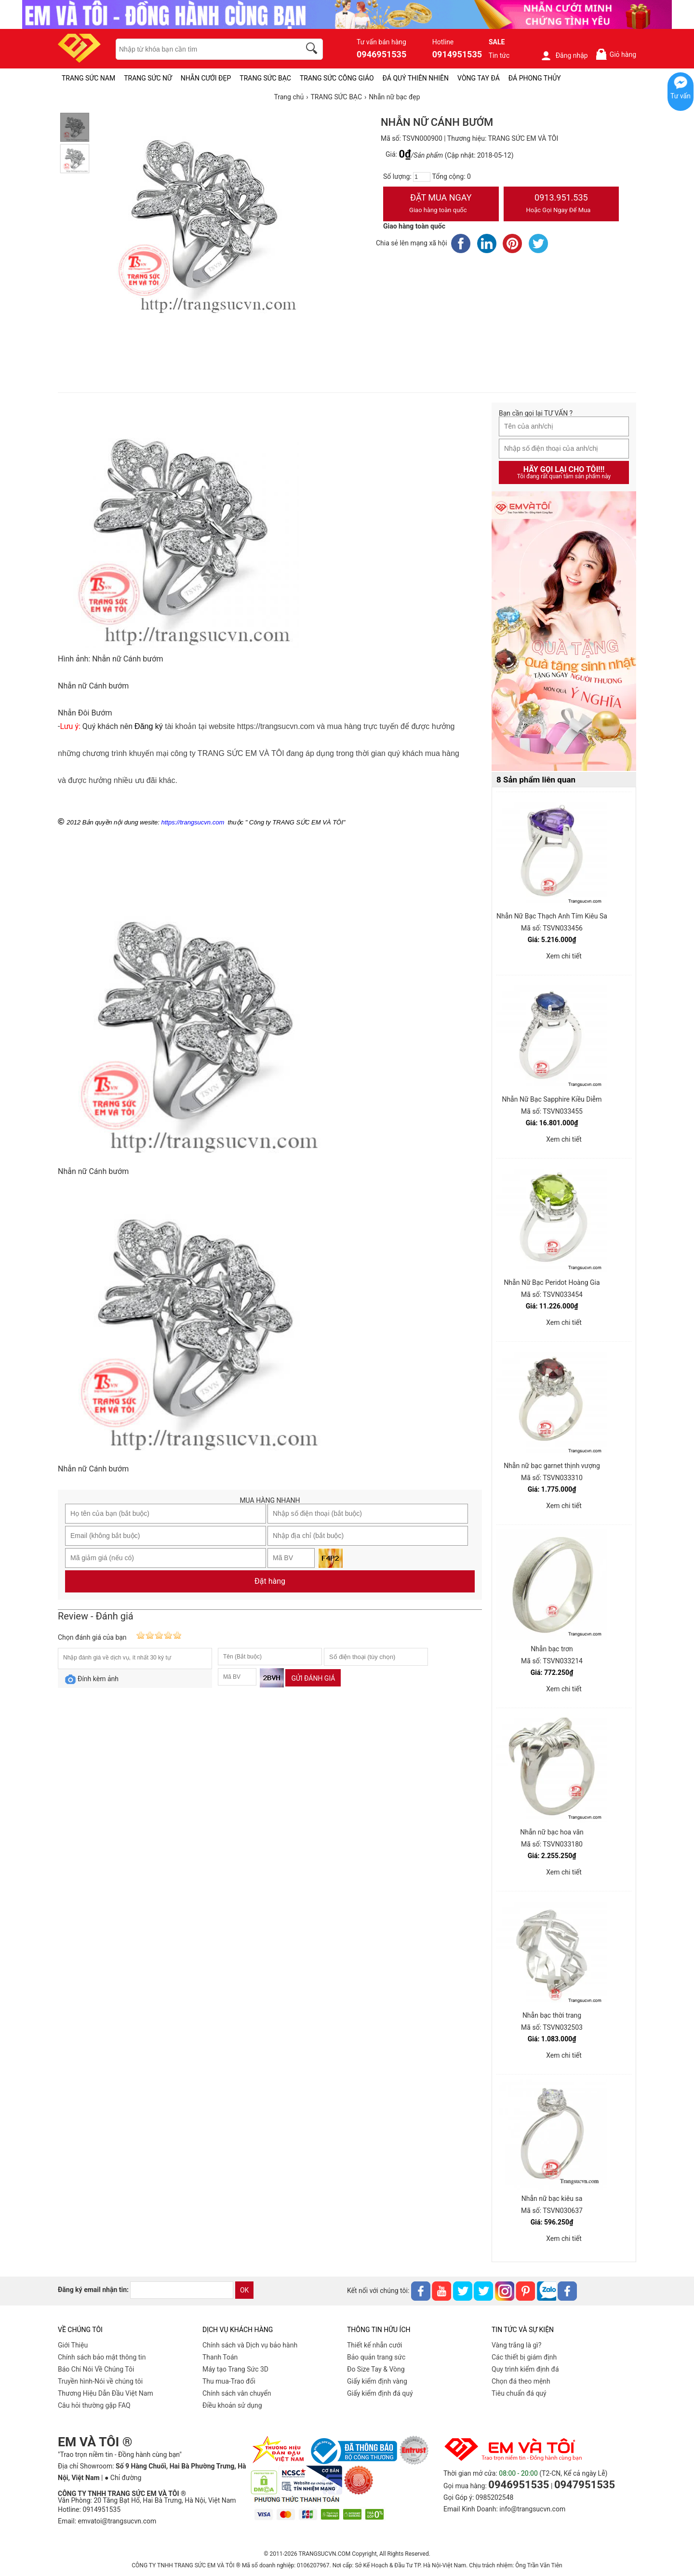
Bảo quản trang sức (376, 2357)
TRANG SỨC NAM (88, 78)
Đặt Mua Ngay (441, 204)
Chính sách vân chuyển (236, 2393)
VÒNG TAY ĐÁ (478, 78)
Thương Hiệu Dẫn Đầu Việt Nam (105, 2393)
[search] (313, 49)
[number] (421, 177)
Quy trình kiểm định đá (525, 2369)
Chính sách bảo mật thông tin (102, 2357)
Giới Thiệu (73, 2345)
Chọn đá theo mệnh (521, 2381)
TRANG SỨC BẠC (265, 78)
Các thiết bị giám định (524, 2357)
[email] (181, 2290)
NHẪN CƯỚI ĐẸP (206, 78)
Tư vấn (680, 96)
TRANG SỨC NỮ (148, 78)
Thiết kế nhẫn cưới (374, 2345)
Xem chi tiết (564, 956)
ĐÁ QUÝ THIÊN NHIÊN (416, 78)
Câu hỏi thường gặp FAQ (94, 2405)
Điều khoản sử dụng (232, 2405)
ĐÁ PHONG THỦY (534, 78)
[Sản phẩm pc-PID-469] (564, 631)
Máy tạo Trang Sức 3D (235, 2369)
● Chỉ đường (123, 2478)
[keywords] (203, 49)
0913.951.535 (561, 204)
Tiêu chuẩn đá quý (519, 2393)
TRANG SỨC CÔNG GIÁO (337, 78)
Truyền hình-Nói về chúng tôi (100, 2381)
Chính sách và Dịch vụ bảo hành (249, 2345)
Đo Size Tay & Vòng (376, 2369)
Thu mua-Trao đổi (228, 2381)
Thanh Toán (220, 2357)
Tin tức (499, 55)
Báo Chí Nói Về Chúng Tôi (96, 2369)
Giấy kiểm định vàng (377, 2381)
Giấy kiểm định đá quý (380, 2393)
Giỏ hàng (615, 54)
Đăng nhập (564, 55)
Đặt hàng (269, 1581)
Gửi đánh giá (313, 1678)
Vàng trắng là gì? (516, 2345)
